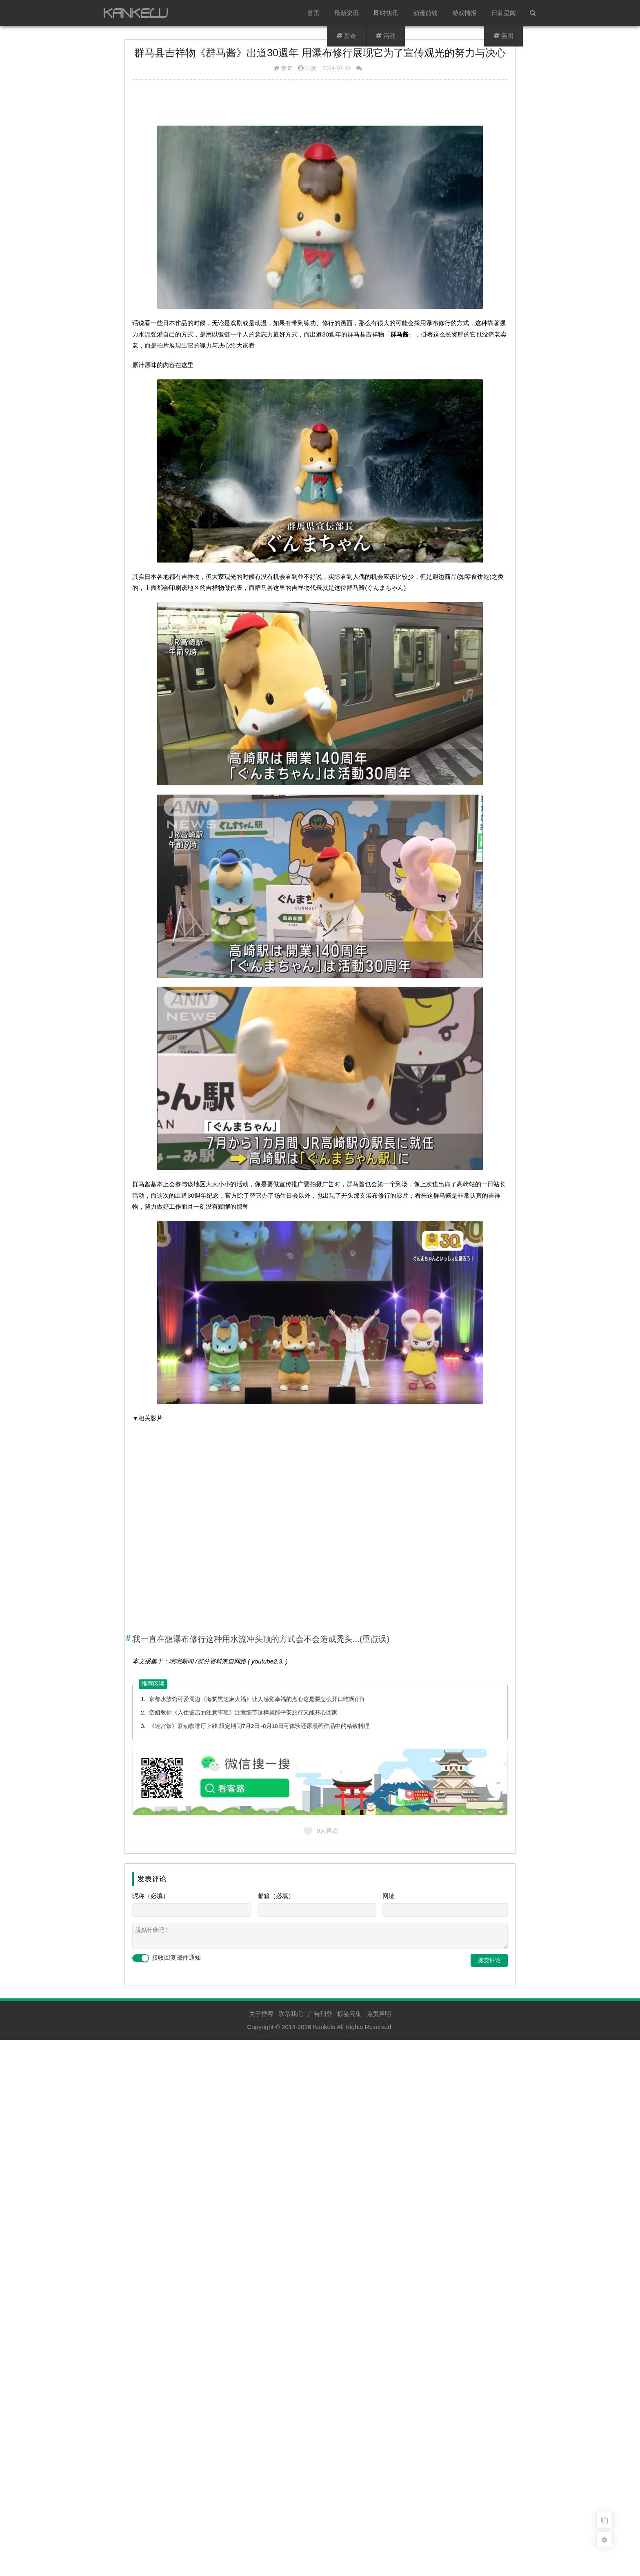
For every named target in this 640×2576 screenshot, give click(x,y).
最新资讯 (347, 12)
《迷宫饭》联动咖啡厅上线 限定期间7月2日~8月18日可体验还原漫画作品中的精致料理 (259, 1726)
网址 (388, 1895)
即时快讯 (386, 12)
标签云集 (349, 2013)
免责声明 (379, 2013)
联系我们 (290, 2013)
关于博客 (261, 2013)
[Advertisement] (320, 105)
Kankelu (324, 2026)
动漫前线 (425, 12)
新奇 (287, 68)
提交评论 (489, 1960)
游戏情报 (464, 12)
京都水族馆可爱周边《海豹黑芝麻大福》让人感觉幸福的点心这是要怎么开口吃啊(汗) (256, 1699)
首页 (314, 12)
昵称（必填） (150, 1895)
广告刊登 (320, 2013)
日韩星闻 (503, 12)
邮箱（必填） (276, 1895)
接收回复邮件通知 (166, 1958)
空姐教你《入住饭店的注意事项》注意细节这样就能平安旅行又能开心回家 (243, 1713)
